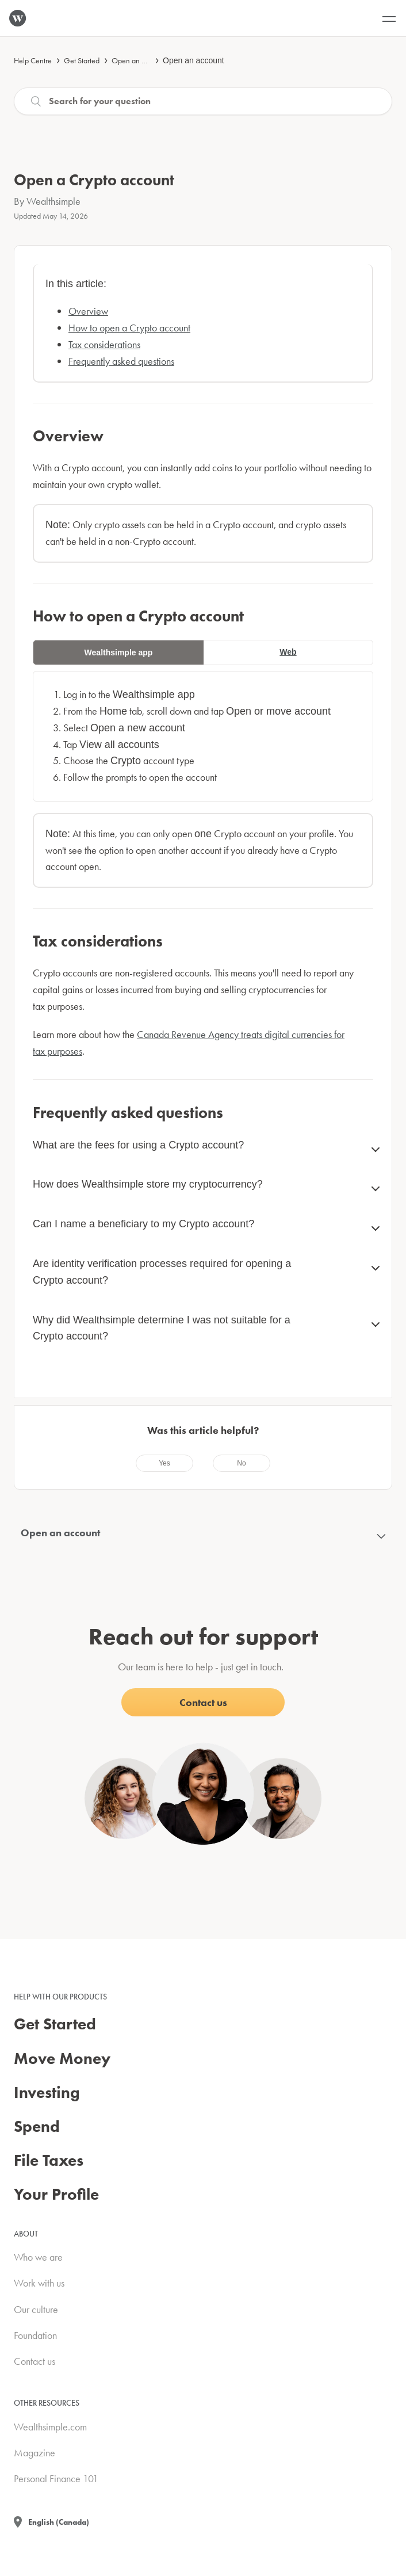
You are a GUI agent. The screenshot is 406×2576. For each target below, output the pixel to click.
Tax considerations (104, 344)
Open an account (139, 60)
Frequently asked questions (121, 361)
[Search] (203, 101)
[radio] (164, 1463)
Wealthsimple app (119, 652)
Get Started (81, 60)
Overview (88, 311)
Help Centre (33, 60)
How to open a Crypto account (129, 327)
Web (287, 652)
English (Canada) (58, 2522)
